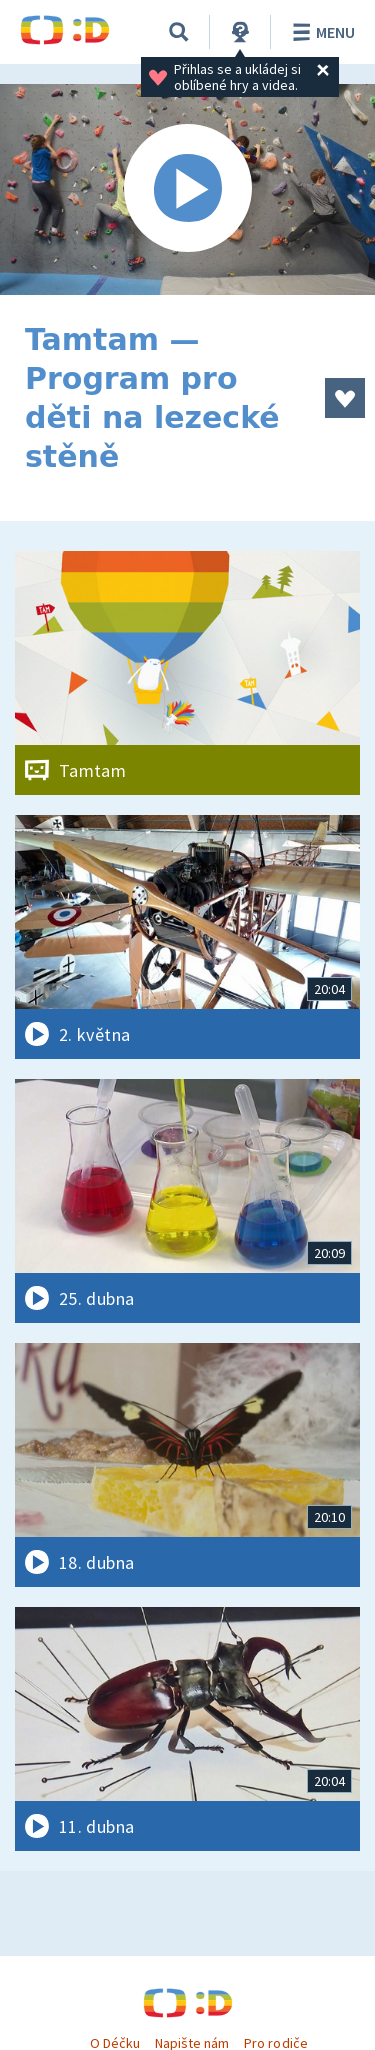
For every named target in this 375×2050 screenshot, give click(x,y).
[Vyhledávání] (179, 32)
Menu (320, 32)
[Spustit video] (187, 189)
